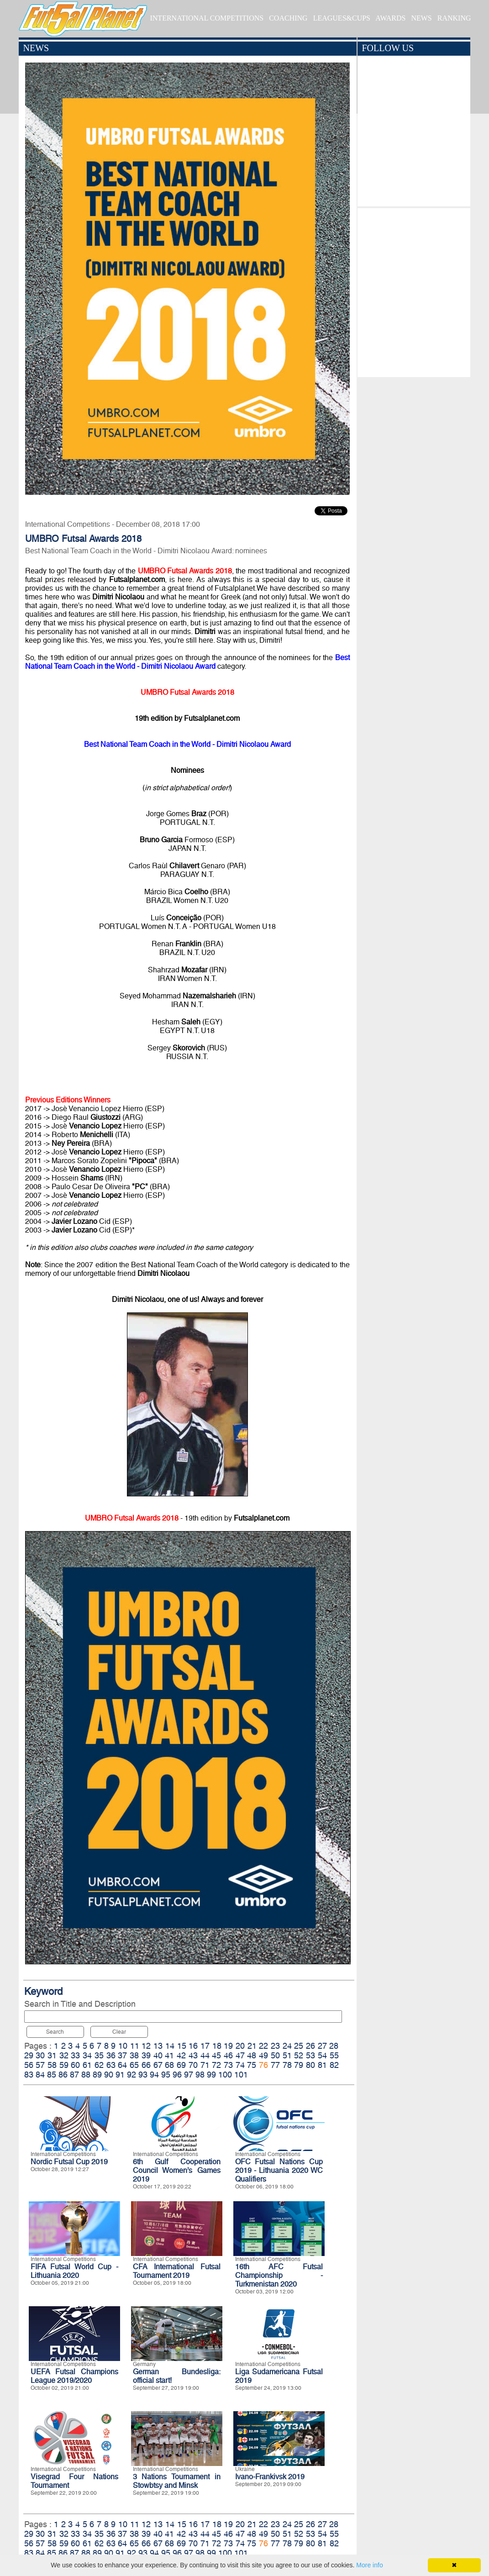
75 (251, 2065)
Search (55, 2032)
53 (310, 2055)
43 (193, 2055)
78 (287, 2065)
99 (211, 2074)
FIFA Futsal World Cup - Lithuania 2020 (74, 2271)
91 (120, 2074)
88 (85, 2074)
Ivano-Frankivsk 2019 (270, 2476)
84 (40, 2074)
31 (52, 2055)
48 (251, 2055)
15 (181, 2046)
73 (228, 2065)
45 (216, 2055)
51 (287, 2055)
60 (75, 2065)
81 (322, 2065)
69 (181, 2065)
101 (241, 2074)
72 (216, 2065)
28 (333, 2046)
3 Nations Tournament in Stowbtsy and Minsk (177, 2481)
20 (240, 2046)
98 (200, 2074)
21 (252, 2046)
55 (334, 2055)
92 (131, 2074)
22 (263, 2046)
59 (63, 2065)
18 (216, 2046)
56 (28, 2065)
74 (240, 2065)
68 (169, 2065)
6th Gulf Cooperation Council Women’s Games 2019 (177, 2170)
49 (263, 2055)
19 (228, 2046)
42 (181, 2055)
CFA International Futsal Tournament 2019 (177, 2271)
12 (146, 2046)
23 (275, 2046)
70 (193, 2065)
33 (75, 2055)
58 (52, 2065)
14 (169, 2046)
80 (310, 2065)
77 (275, 2065)
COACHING (288, 18)
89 (97, 2074)
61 (87, 2065)
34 (87, 2055)
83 (28, 2074)
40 (158, 2055)
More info (369, 2565)
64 (122, 2065)
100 (225, 2074)
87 (74, 2074)
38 (134, 2055)
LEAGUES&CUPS (341, 18)
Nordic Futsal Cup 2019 (69, 2161)
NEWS (421, 18)
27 (322, 2046)
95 (165, 2074)
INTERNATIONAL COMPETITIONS (206, 18)
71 (205, 2065)
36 (111, 2055)
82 (334, 2065)
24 (287, 2046)
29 (28, 2055)
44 (205, 2055)
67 (158, 2065)
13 (158, 2046)
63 (111, 2065)
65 (134, 2065)
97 (188, 2074)
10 (122, 2046)
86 (63, 2074)
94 (154, 2074)
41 (169, 2055)
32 (63, 2055)
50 (275, 2055)
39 (146, 2055)
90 (108, 2074)
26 (310, 2046)
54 (322, 2055)
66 (146, 2065)
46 (228, 2055)
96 (177, 2074)
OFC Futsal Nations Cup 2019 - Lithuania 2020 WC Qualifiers (279, 2170)
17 (205, 2046)
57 (40, 2065)
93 (142, 2074)
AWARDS (390, 18)
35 (99, 2055)
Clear (119, 2032)
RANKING (454, 18)
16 (193, 2046)
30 (40, 2055)
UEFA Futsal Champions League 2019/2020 (74, 2376)
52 (298, 2055)
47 (240, 2055)
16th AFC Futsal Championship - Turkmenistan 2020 (279, 2275)
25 (298, 2046)
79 (298, 2065)
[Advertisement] (414, 290)
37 (122, 2055)
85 (51, 2074)
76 (263, 2065)
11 (134, 2046)
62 (99, 2065)
